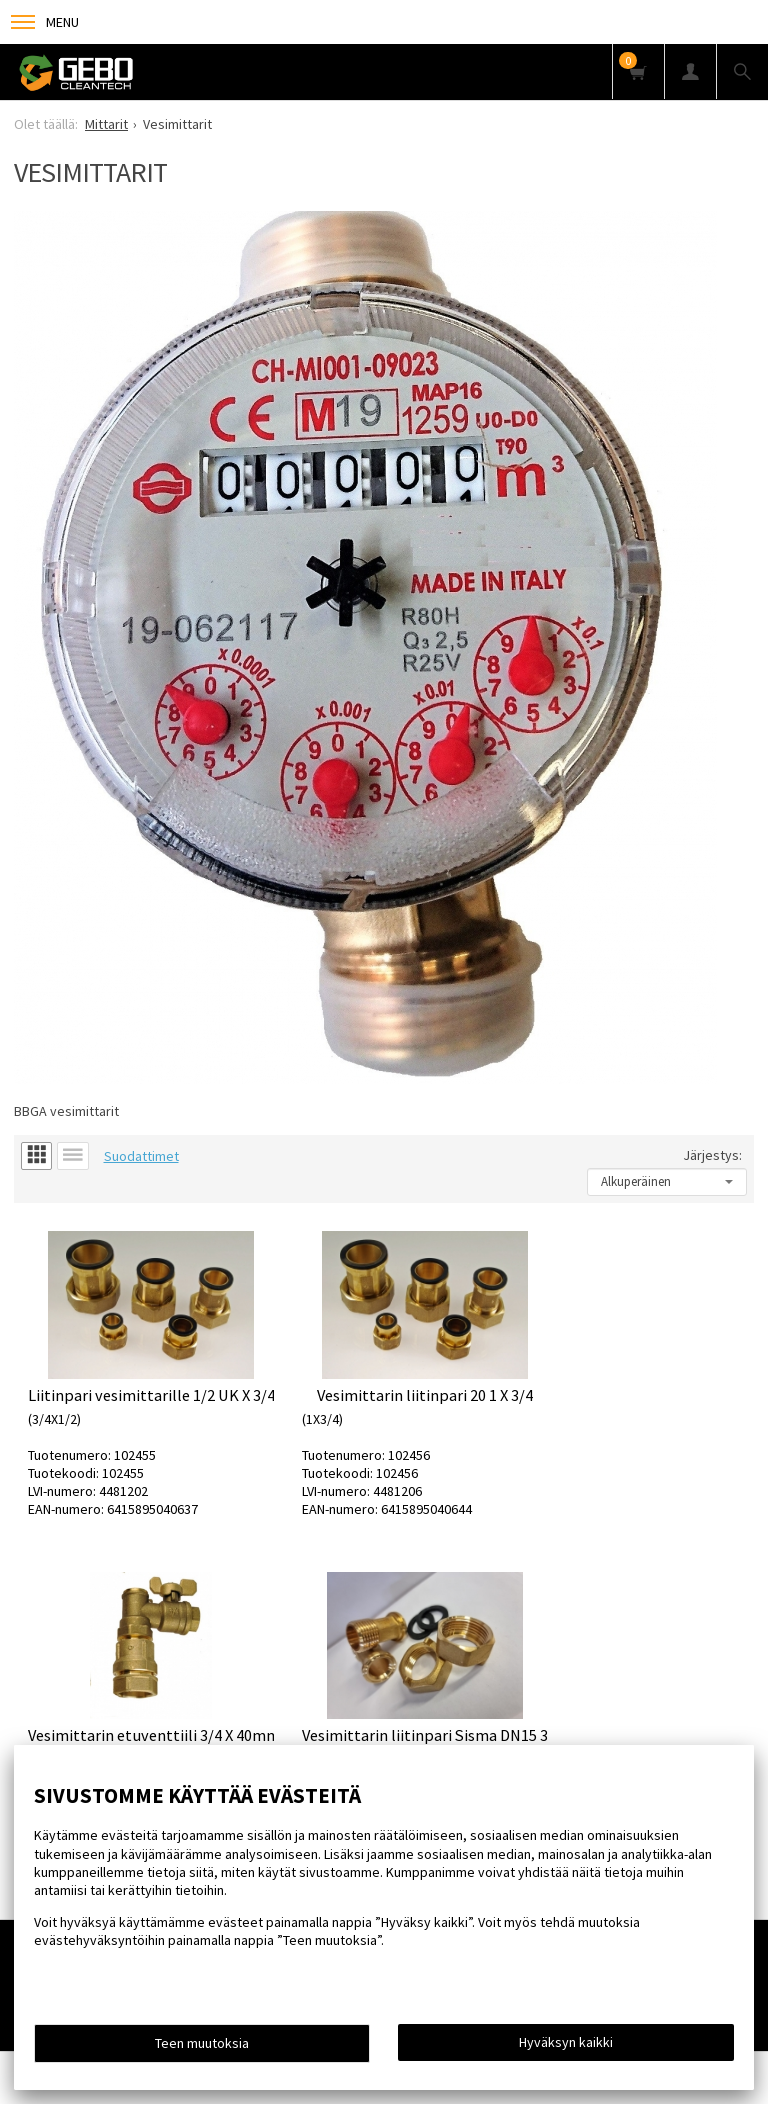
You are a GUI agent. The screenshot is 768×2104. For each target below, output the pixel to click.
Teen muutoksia (202, 2043)
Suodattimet (141, 1156)
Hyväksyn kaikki (566, 2042)
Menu (45, 22)
